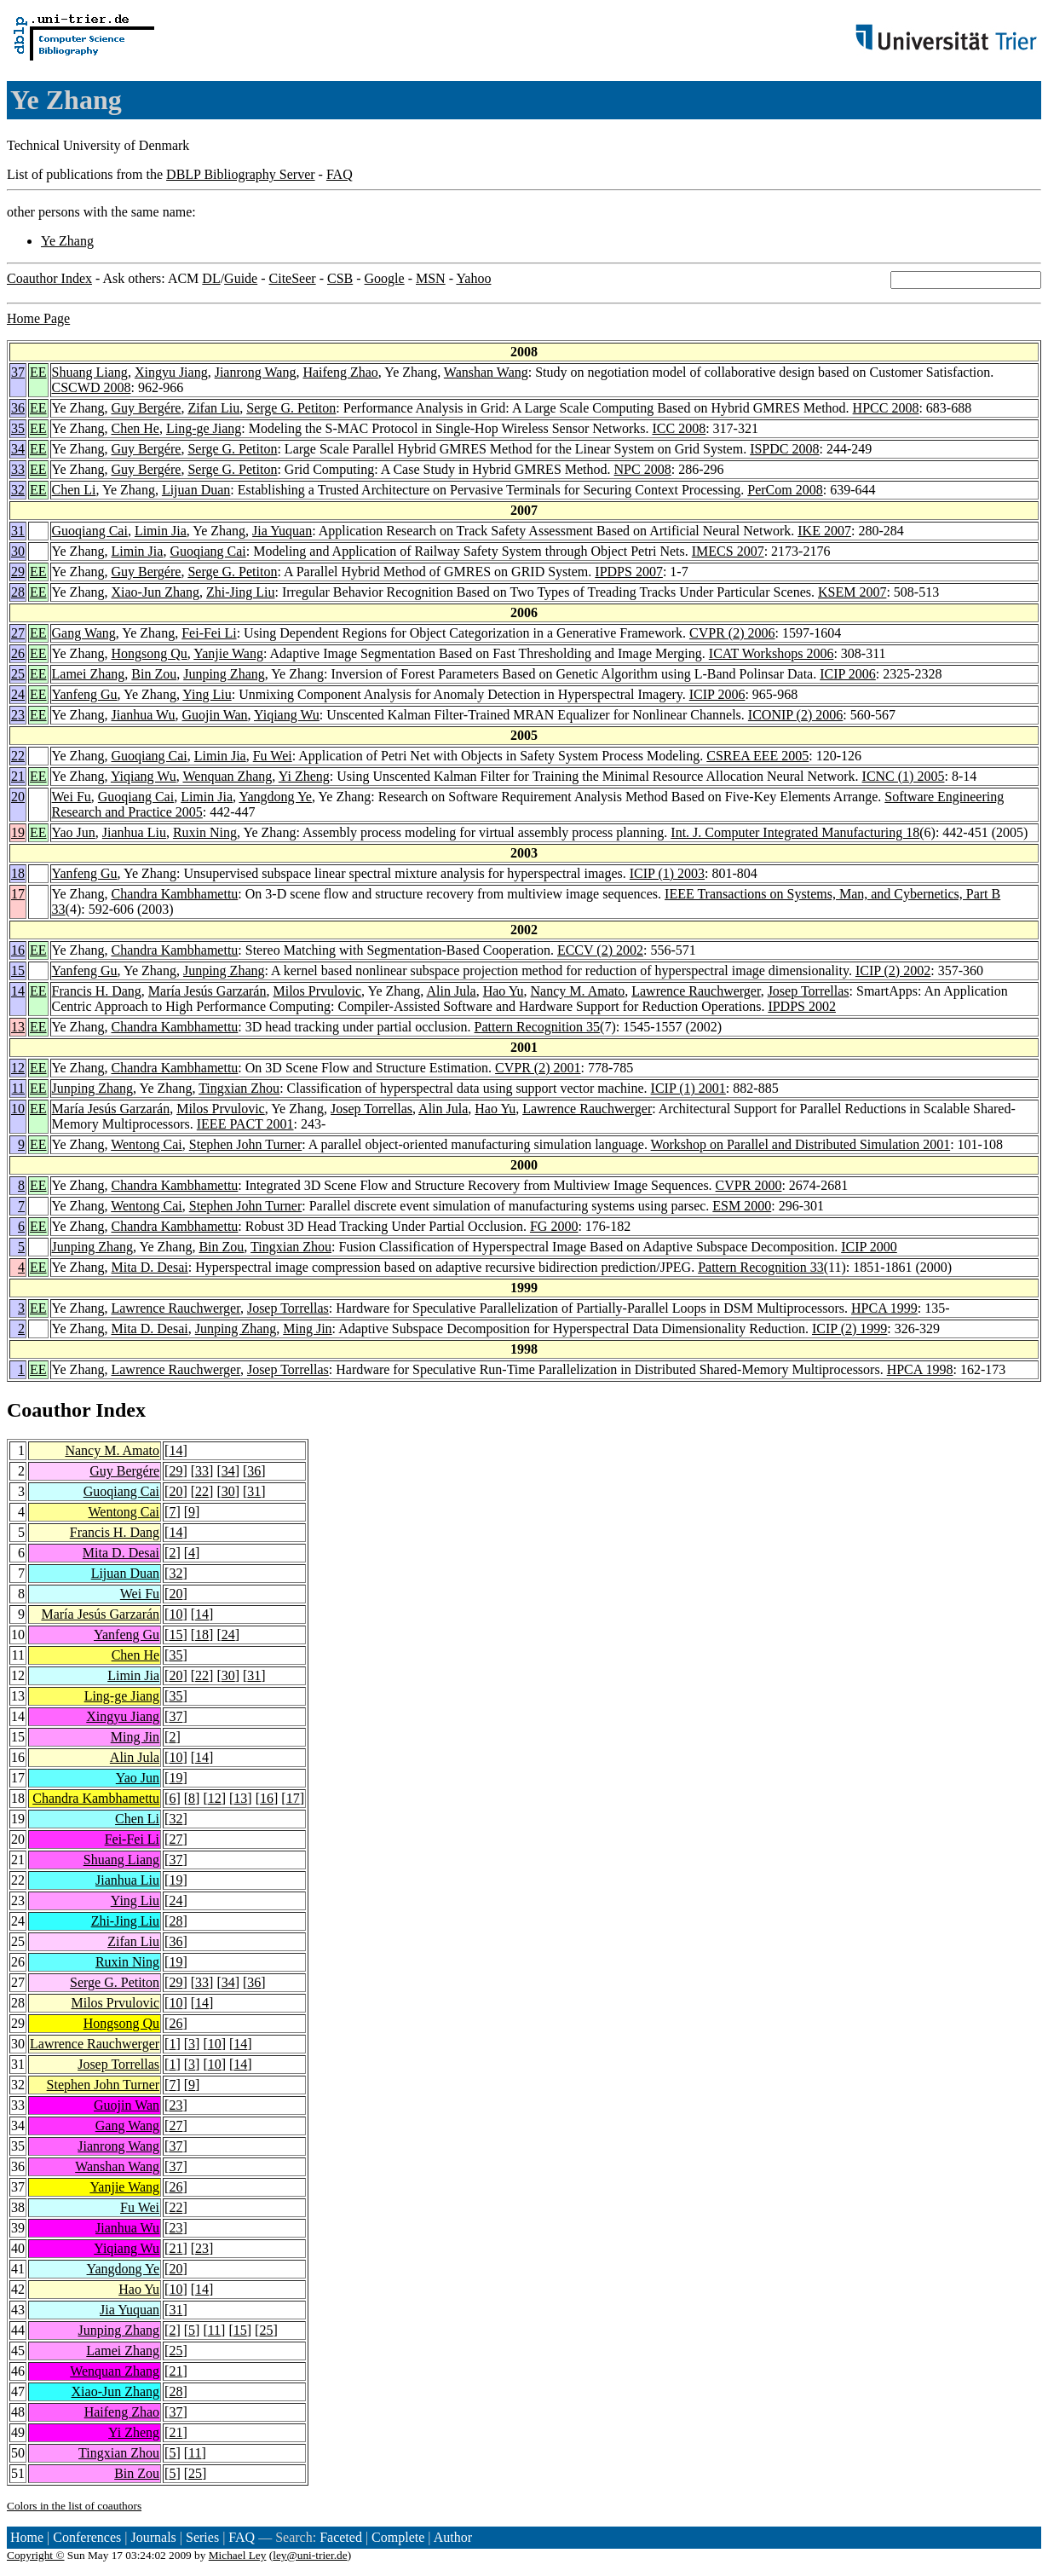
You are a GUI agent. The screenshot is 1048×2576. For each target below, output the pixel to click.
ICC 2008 (678, 428)
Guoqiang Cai (90, 530)
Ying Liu (206, 694)
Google (385, 278)
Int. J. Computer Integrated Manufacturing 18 (795, 832)
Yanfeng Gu (85, 694)
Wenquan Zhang (227, 776)
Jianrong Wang (256, 372)
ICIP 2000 (869, 1246)
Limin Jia (161, 530)
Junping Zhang (224, 674)
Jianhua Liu (134, 832)
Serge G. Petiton (291, 408)
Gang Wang (84, 633)
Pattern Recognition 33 (761, 1267)
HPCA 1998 (920, 1369)
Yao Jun (73, 832)
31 (18, 530)
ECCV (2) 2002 (600, 950)
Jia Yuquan (282, 530)
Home (26, 2537)
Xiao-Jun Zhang (155, 592)
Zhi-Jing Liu (240, 592)
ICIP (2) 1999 (849, 1328)
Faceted (341, 2537)
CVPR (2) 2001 (537, 1067)
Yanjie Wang (228, 653)
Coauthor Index (49, 278)
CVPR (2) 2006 (731, 633)
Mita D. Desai (149, 1267)
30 (18, 551)
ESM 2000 (741, 1205)
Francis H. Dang (96, 991)
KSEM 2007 (852, 592)
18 (18, 873)
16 (18, 950)
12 (18, 1067)
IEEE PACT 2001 (245, 1124)
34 (18, 449)
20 (18, 796)
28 (18, 592)
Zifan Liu (213, 408)
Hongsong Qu (149, 653)
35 (18, 428)
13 (18, 1026)
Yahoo (473, 278)
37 (18, 372)
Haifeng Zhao (339, 372)
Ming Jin (307, 1328)
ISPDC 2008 (784, 449)
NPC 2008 (642, 469)
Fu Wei (272, 755)
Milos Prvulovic (317, 991)
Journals (153, 2537)
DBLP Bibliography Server (240, 174)
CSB (340, 278)
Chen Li (74, 489)
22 (18, 755)
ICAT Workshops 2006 (771, 653)
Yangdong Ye (275, 796)
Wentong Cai (146, 1144)
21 (18, 776)
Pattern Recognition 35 (538, 1026)
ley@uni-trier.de (310, 2555)
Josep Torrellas (808, 991)
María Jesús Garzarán (207, 991)
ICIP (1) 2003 (667, 873)
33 (18, 469)
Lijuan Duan (196, 489)
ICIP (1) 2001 (688, 1088)
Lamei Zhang (88, 674)
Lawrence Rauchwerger (695, 991)
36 (18, 408)
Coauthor (48, 1410)
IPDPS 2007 (629, 571)
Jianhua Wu (143, 715)
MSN (431, 278)
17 (18, 894)
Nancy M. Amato (578, 991)
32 (18, 489)
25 (18, 674)
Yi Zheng (304, 776)
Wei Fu (71, 796)
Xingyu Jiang (171, 372)
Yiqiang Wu (287, 715)
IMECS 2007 (728, 551)
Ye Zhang (67, 241)
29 (18, 571)
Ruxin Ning (205, 832)
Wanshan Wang (486, 372)
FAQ (339, 174)
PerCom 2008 (784, 489)
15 (18, 970)
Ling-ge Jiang (203, 428)
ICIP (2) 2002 (892, 970)
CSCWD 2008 (91, 387)
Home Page (38, 318)
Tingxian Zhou (239, 1088)
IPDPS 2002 (802, 1006)
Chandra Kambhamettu (174, 894)
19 (18, 832)
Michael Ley (238, 2555)
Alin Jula (450, 991)
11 (18, 1088)
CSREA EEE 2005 (757, 755)
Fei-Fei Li (208, 633)
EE (38, 372)
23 (18, 715)
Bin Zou (153, 674)
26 (18, 653)
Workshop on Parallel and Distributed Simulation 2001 (801, 1144)
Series (202, 2537)
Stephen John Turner (245, 1144)
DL (211, 278)
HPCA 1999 (884, 1308)
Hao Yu (503, 991)
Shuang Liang (90, 372)
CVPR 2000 (749, 1185)
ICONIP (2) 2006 (795, 715)
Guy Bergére (146, 408)
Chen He (134, 428)
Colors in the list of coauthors (74, 2505)
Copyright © (36, 2555)
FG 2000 (554, 1226)
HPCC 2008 (886, 408)
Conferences (87, 2537)
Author (453, 2537)
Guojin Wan (215, 715)
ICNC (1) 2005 (903, 776)
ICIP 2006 (848, 674)
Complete (397, 2537)
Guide (240, 278)
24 (18, 694)
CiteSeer (292, 278)
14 (18, 991)
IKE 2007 (824, 530)
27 (18, 633)
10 (18, 1108)
